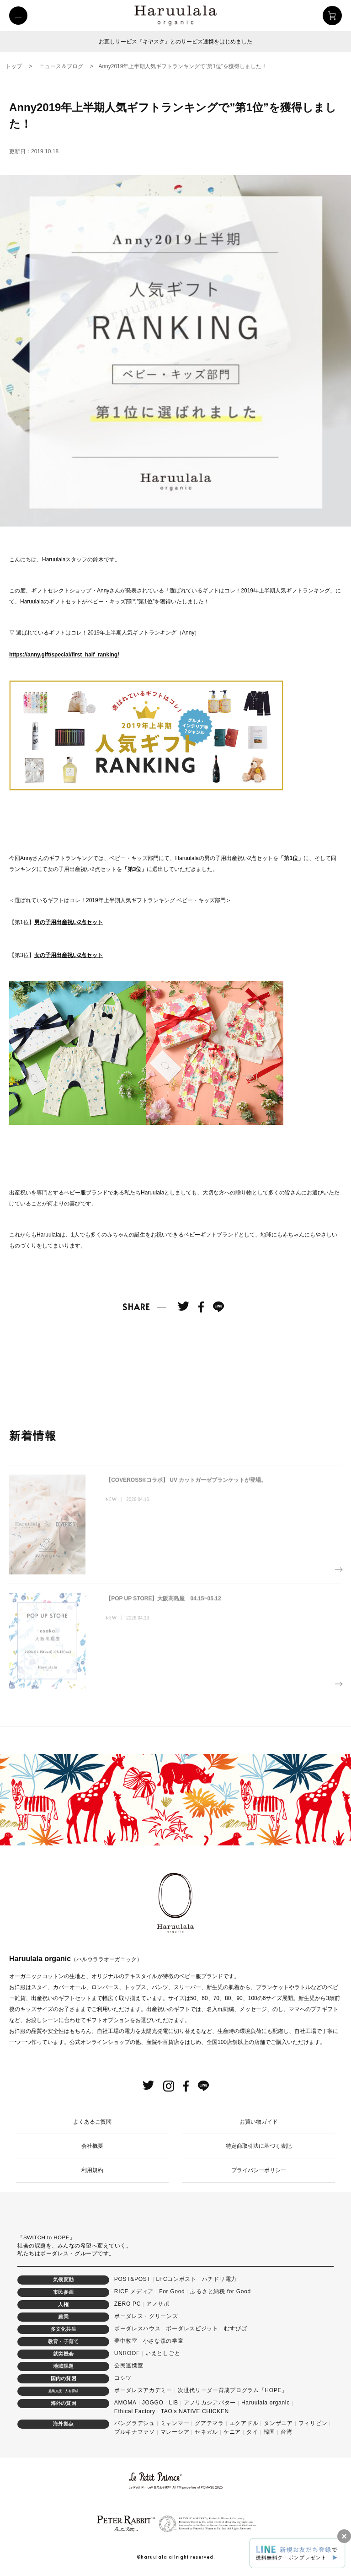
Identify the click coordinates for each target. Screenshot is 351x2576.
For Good (172, 2291)
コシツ (123, 2378)
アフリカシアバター (210, 2402)
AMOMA (125, 2402)
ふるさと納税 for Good (220, 2291)
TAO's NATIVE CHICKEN (195, 2411)
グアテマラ (209, 2423)
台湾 (286, 2432)
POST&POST (132, 2279)
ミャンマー (175, 2423)
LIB (173, 2402)
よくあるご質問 (92, 2121)
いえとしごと (162, 2353)
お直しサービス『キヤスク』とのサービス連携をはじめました (175, 41)
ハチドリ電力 (219, 2279)
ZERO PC (127, 2304)
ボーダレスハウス (137, 2328)
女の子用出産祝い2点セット (68, 955)
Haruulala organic (265, 2402)
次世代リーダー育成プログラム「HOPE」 (232, 2390)
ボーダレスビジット (192, 2328)
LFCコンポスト (176, 2279)
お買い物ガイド (258, 2121)
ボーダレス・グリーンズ (146, 2316)
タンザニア (278, 2423)
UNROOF (127, 2353)
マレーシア (175, 2432)
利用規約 (92, 2170)
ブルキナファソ (134, 2432)
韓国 (269, 2432)
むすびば (235, 2328)
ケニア (232, 2432)
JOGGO (153, 2402)
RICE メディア (134, 2291)
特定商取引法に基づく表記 (259, 2146)
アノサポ (158, 2304)
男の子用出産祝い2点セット (68, 922)
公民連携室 (129, 2365)
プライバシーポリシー (258, 2170)
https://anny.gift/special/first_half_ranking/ (64, 654)
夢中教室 (126, 2341)
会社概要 (92, 2146)
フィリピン (313, 2423)
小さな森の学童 (163, 2341)
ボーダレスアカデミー (143, 2390)
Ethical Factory (134, 2411)
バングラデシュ (134, 2423)
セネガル (206, 2432)
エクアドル (244, 2423)
